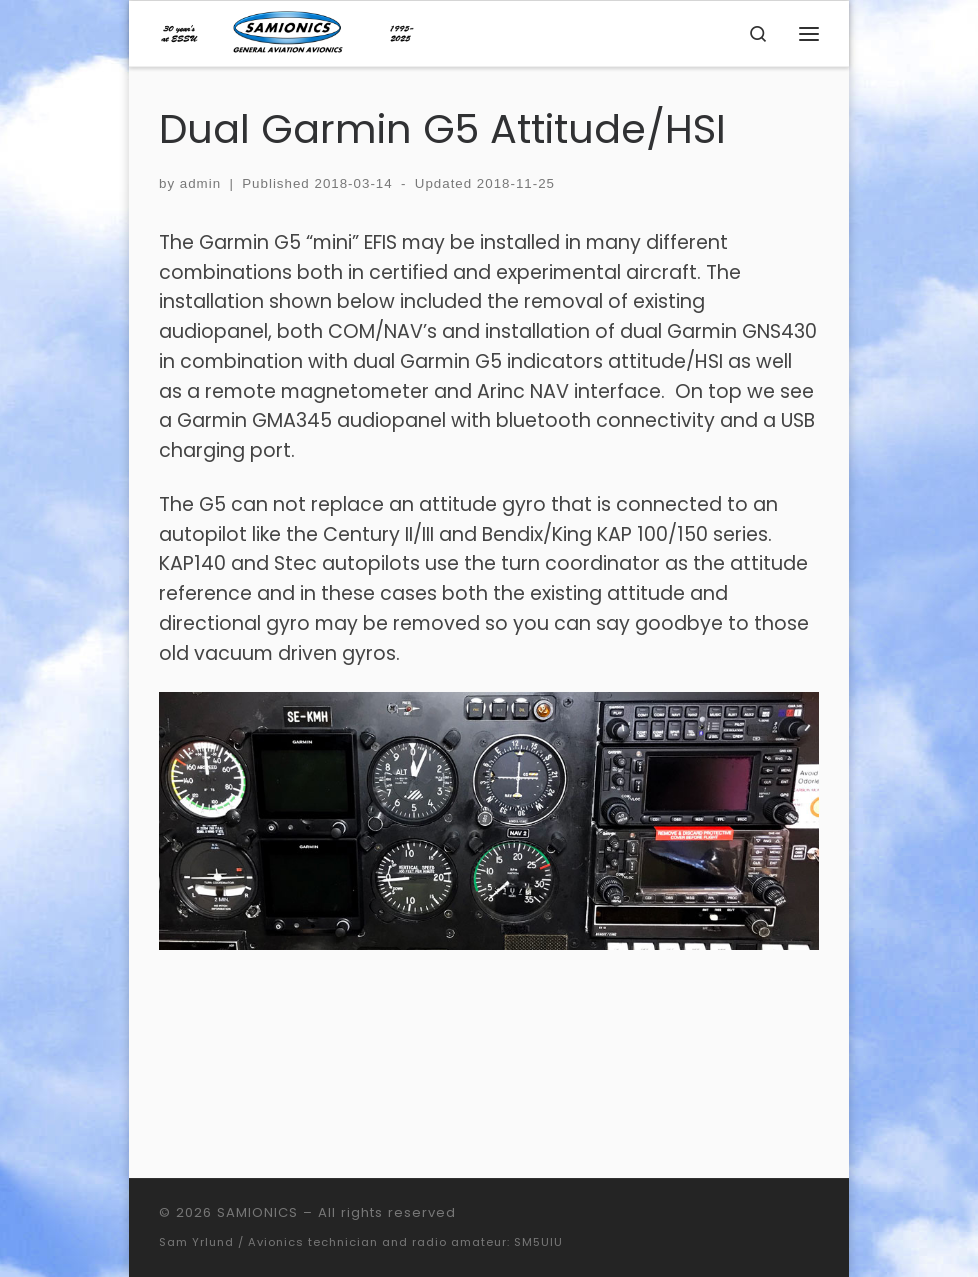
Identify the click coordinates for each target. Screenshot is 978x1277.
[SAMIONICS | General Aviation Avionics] (287, 31)
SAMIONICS (257, 1212)
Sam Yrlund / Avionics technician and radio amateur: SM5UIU (361, 1242)
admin (200, 183)
